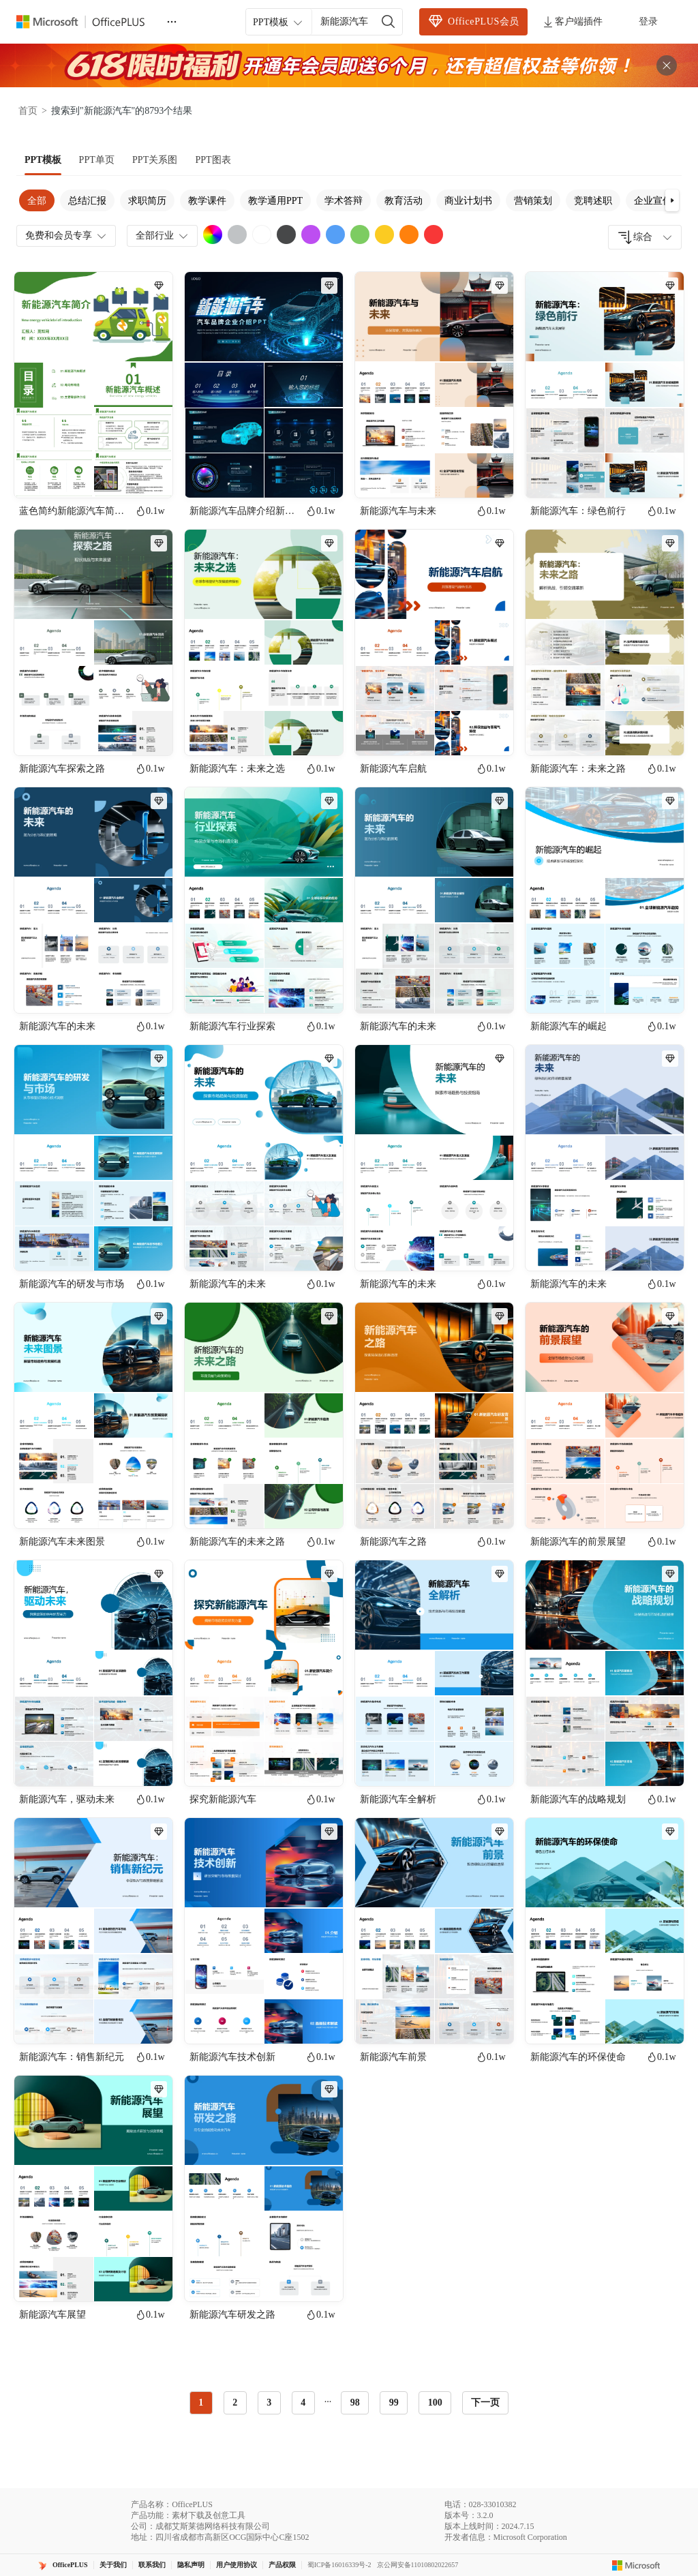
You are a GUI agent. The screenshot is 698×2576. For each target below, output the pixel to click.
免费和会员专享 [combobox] (66, 236)
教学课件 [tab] (207, 201)
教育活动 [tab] (403, 201)
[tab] (43, 160)
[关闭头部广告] (666, 65)
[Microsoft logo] (636, 2565)
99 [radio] (394, 2402)
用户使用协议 (236, 2565)
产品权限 (282, 2565)
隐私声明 (190, 2565)
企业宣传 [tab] (653, 201)
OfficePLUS (70, 2565)
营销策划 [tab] (533, 201)
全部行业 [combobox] (163, 236)
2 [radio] (234, 2402)
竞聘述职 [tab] (593, 201)
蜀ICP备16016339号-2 (339, 2565)
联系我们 (152, 2565)
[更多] (172, 22)
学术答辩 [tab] (343, 201)
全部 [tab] (36, 201)
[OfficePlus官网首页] (88, 22)
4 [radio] (303, 2402)
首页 (27, 111)
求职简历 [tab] (147, 201)
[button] (672, 200)
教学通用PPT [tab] (275, 201)
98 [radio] (355, 2402)
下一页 (485, 2402)
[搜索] (388, 21)
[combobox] (645, 237)
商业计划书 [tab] (468, 201)
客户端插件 (572, 22)
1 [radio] (200, 2402)
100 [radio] (435, 2402)
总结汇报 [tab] (87, 201)
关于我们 (113, 2565)
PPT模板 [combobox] (279, 22)
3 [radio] (269, 2402)
